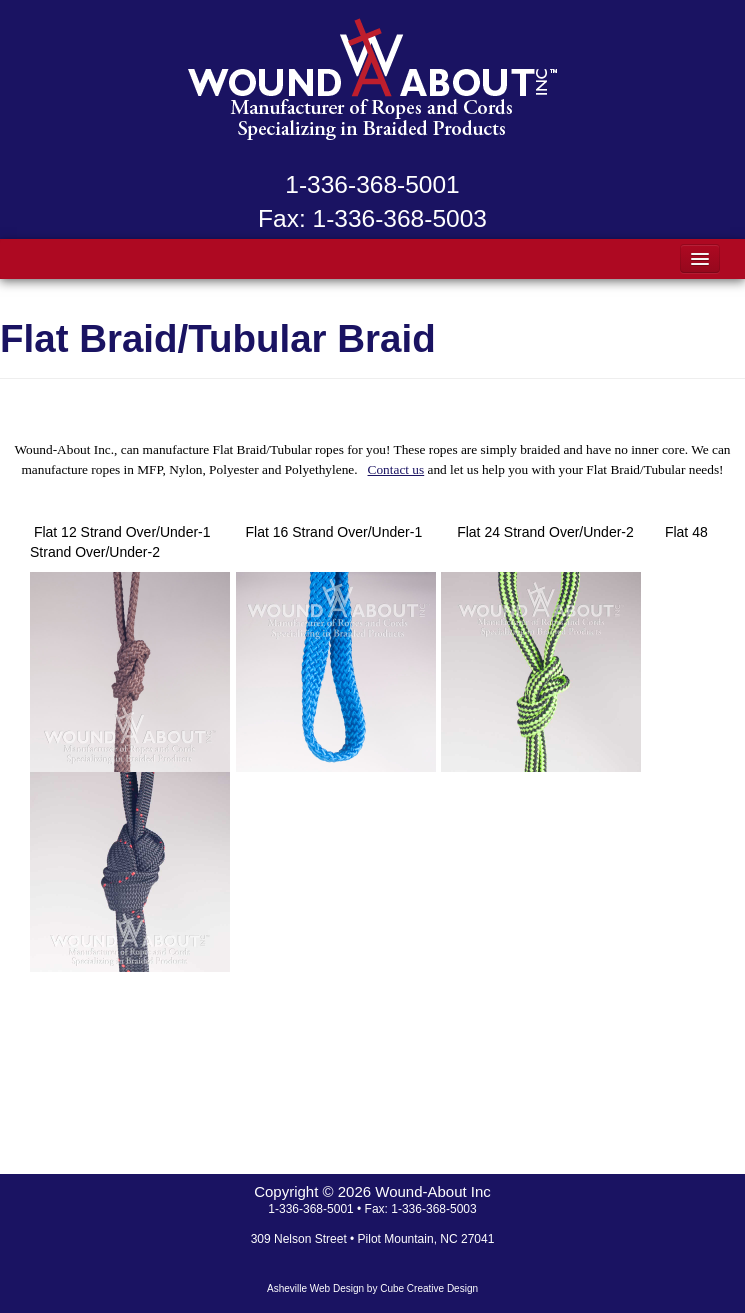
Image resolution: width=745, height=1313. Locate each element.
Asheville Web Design (315, 1288)
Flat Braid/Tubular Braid (218, 338)
